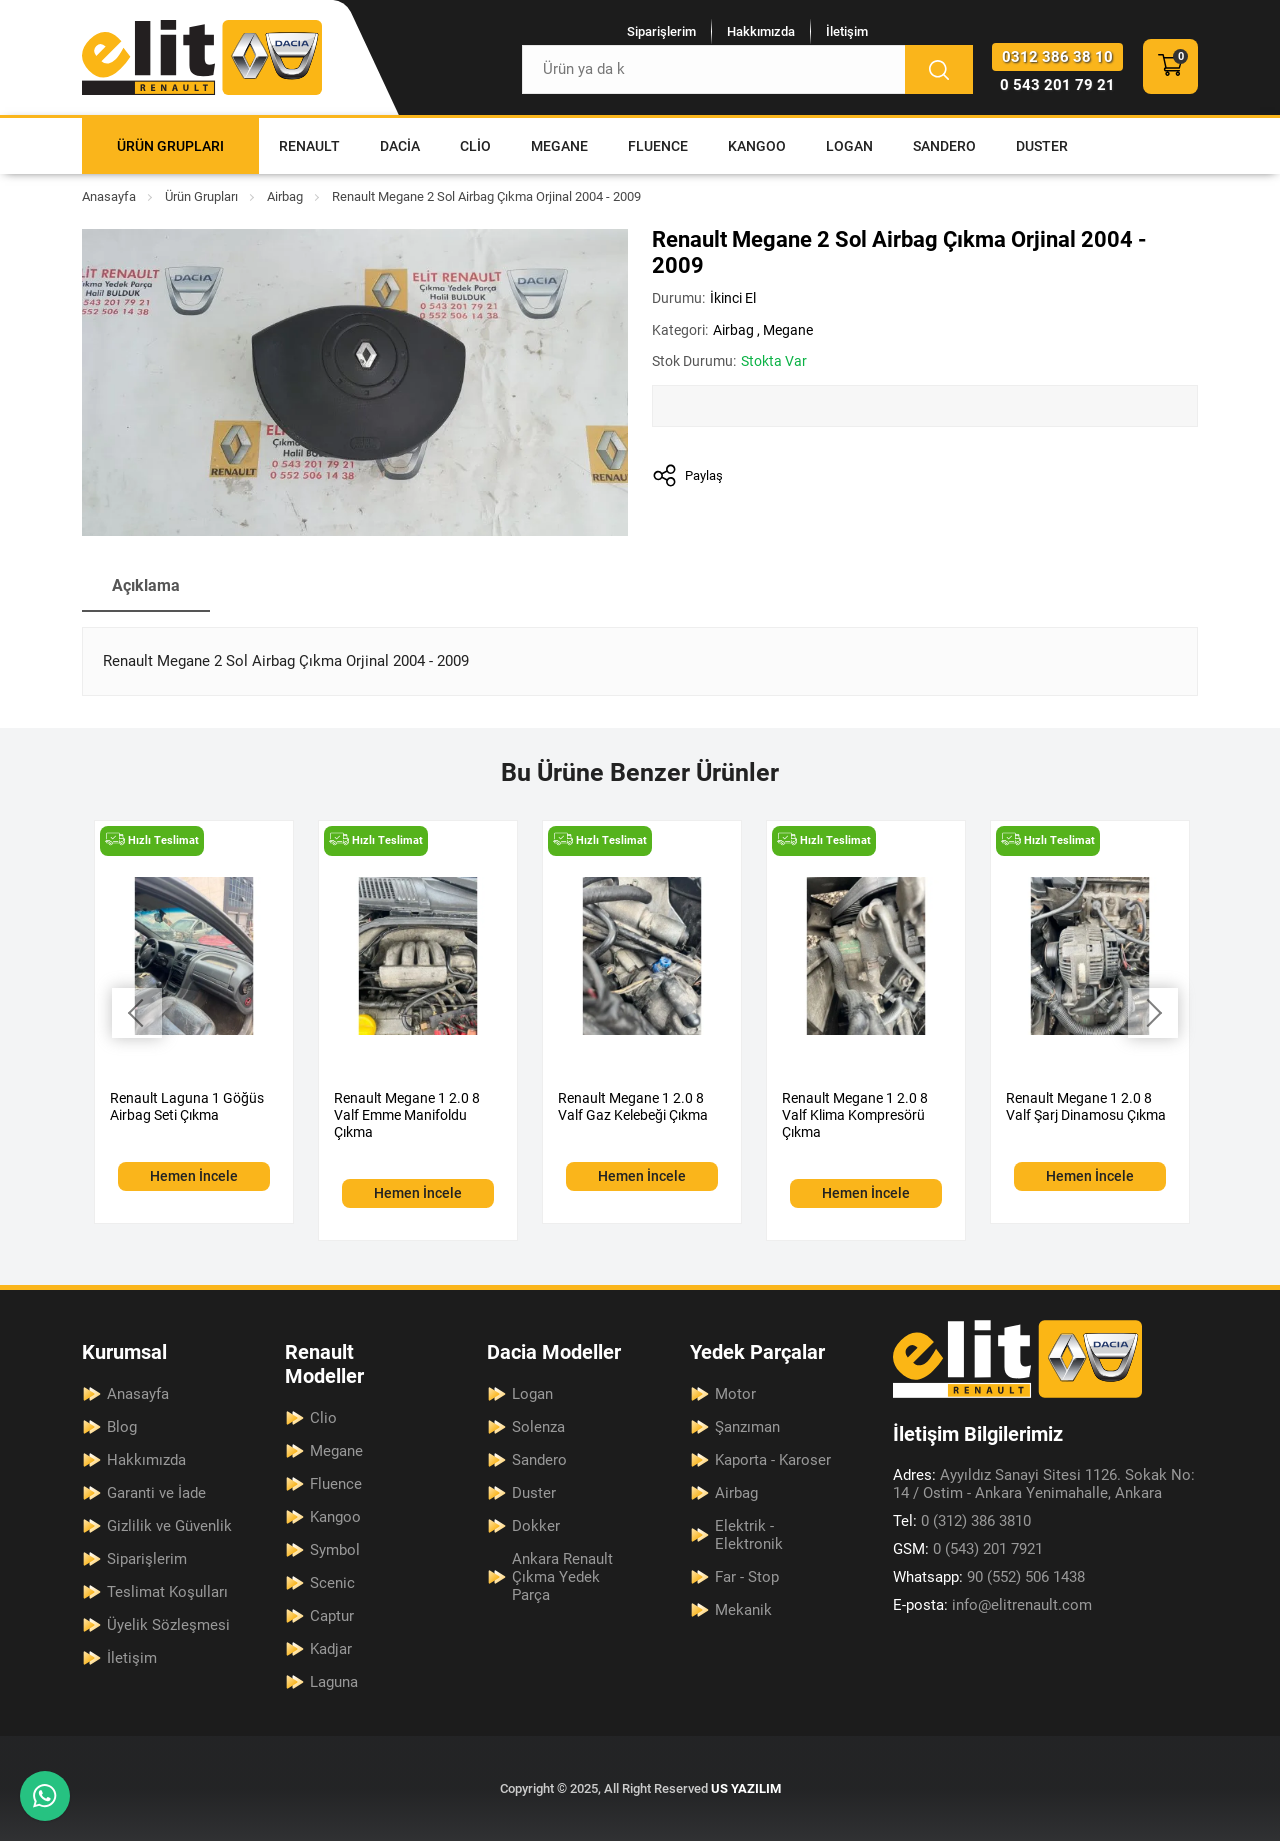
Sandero (944, 146)
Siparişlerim (661, 31)
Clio (475, 146)
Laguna (334, 1682)
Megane (559, 146)
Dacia (400, 146)
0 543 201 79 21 (1057, 85)
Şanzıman (747, 1427)
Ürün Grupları (170, 146)
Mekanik (743, 1610)
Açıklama (146, 585)
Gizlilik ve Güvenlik (169, 1526)
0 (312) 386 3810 (962, 1521)
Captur (332, 1616)
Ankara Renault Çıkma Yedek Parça (562, 1577)
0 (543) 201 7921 (968, 1549)
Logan (849, 146)
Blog (122, 1427)
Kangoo (757, 146)
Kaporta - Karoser (773, 1460)
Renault (309, 146)
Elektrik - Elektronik (749, 1535)
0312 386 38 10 (1057, 57)
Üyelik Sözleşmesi (168, 1625)
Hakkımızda (761, 31)
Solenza (538, 1427)
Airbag (285, 196)
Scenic (332, 1583)
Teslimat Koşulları (167, 1592)
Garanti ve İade (156, 1493)
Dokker (536, 1526)
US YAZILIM (746, 1788)
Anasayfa (109, 196)
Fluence (658, 146)
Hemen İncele (194, 1176)
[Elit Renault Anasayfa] (202, 57)
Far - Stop (747, 1577)
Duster (1042, 146)
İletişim (847, 31)
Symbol (335, 1550)
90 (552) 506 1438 (989, 1577)
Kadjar (331, 1649)
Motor (735, 1394)
